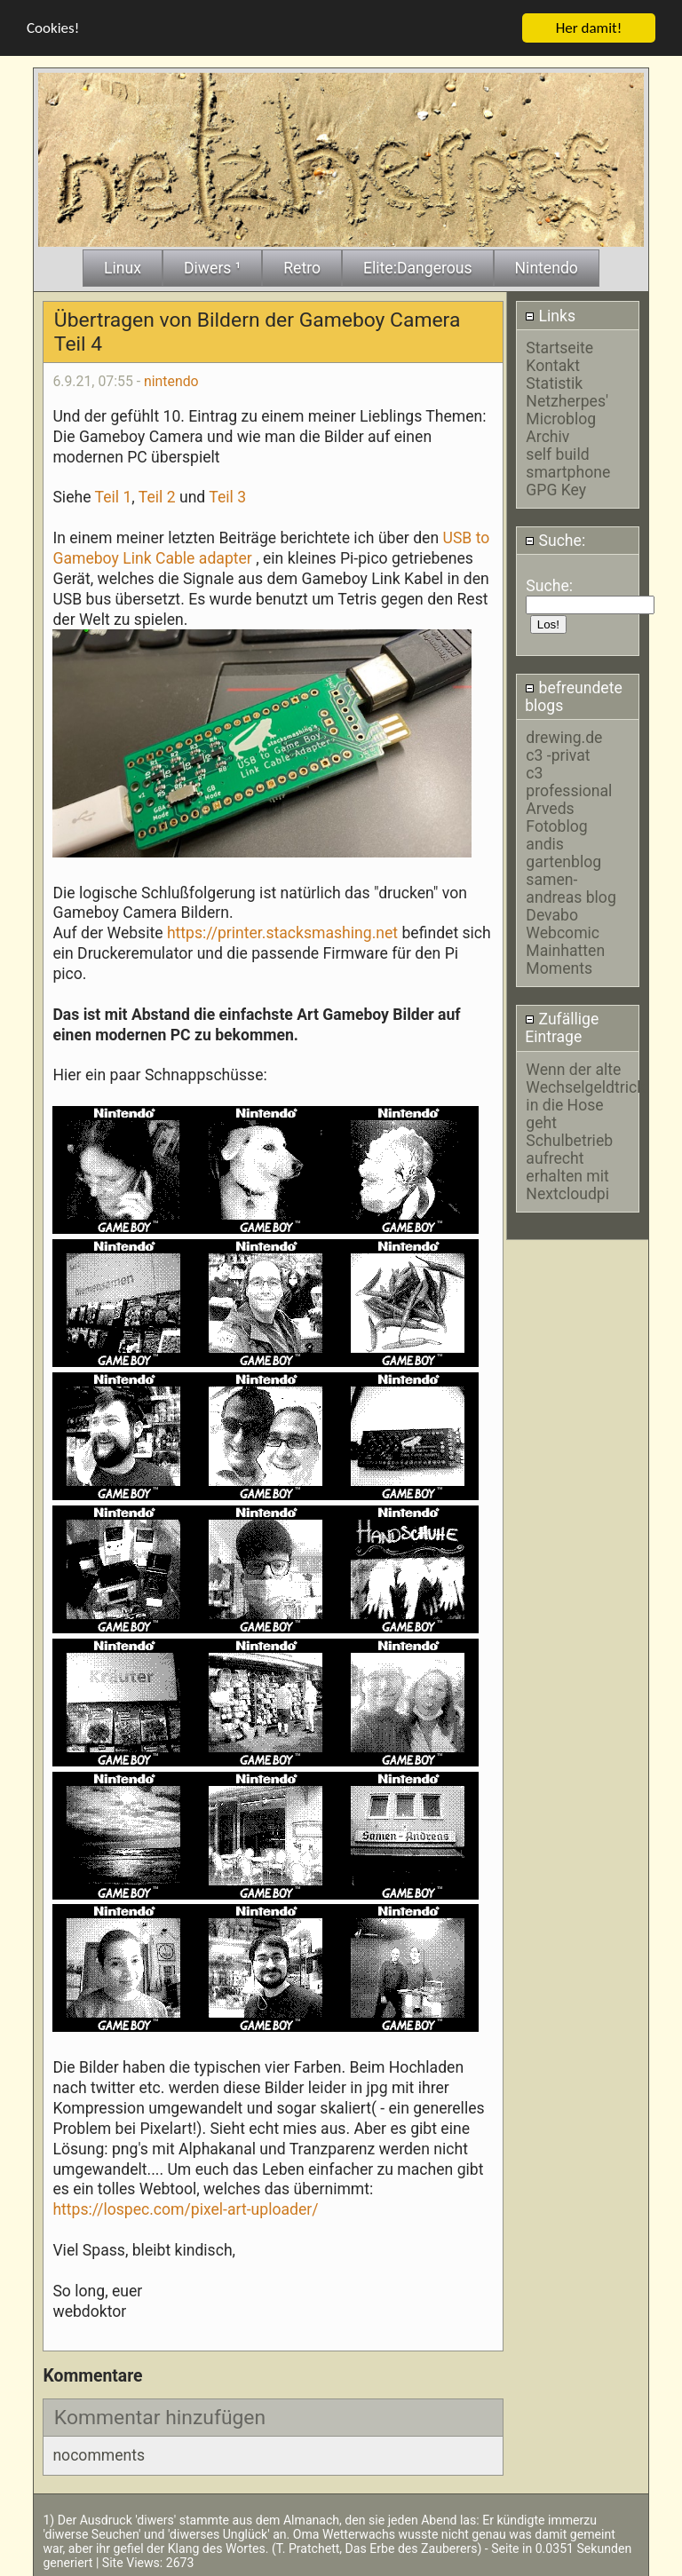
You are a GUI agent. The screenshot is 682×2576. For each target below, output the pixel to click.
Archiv (547, 435)
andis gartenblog (563, 851)
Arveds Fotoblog (556, 816)
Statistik (554, 382)
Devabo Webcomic (562, 922)
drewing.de (564, 736)
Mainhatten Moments (565, 958)
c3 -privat (558, 754)
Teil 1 (113, 496)
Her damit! (589, 26)
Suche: (555, 539)
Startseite (559, 346)
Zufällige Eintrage (562, 1027)
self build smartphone (568, 461)
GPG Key (556, 488)
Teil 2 (157, 496)
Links (550, 314)
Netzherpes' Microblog (567, 408)
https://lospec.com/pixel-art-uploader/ (185, 2208)
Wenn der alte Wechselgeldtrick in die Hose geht (585, 1094)
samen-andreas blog (570, 887)
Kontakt (553, 364)
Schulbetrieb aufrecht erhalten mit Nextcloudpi (569, 1165)
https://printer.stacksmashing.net (282, 932)
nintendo (171, 379)
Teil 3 (227, 496)
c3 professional (569, 780)
